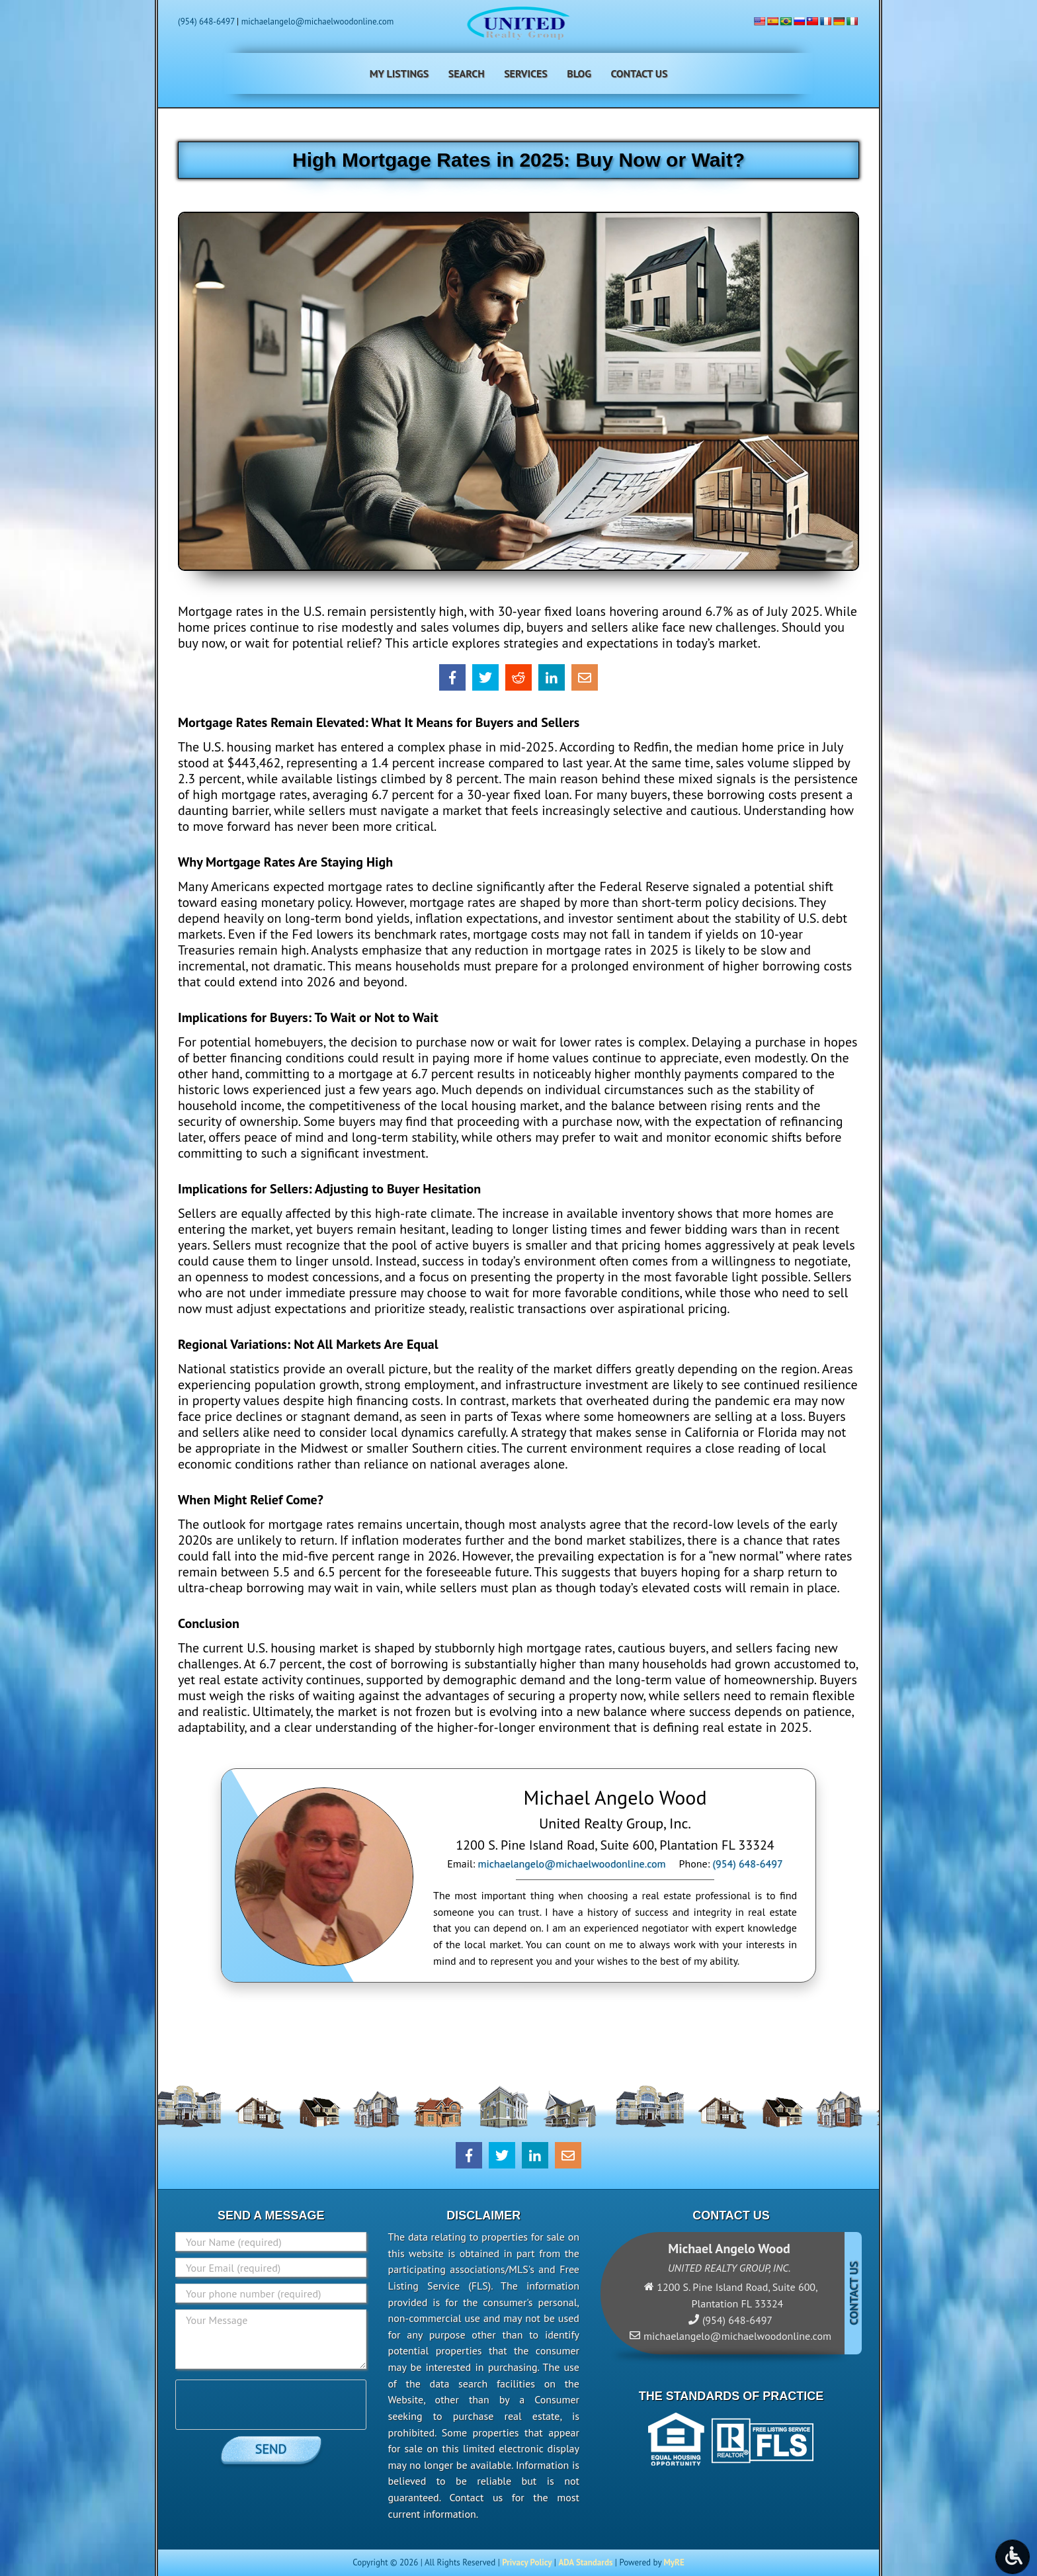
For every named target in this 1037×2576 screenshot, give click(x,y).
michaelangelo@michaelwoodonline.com (317, 21)
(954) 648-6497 (206, 21)
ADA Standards (585, 2562)
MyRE (673, 2562)
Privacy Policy (527, 2562)
